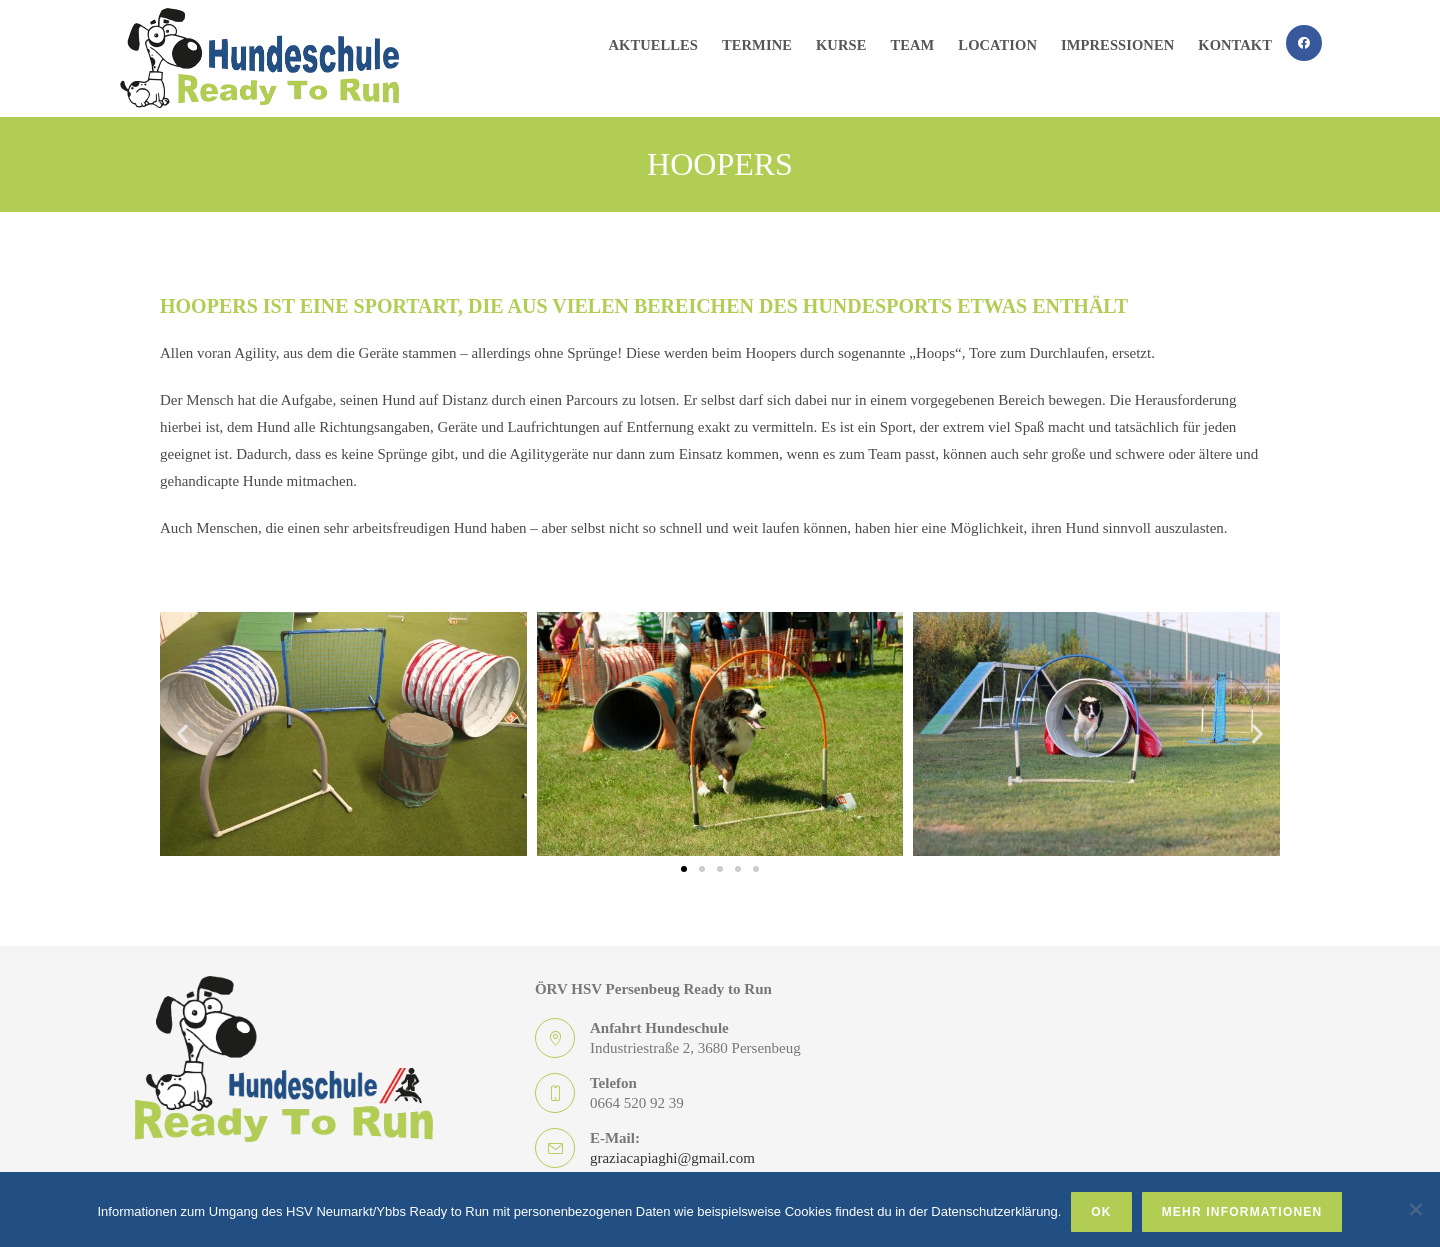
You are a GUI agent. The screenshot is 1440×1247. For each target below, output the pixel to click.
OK (1101, 1212)
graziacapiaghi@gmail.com (672, 1158)
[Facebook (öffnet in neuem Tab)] (1304, 43)
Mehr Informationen (1242, 1212)
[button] (182, 734)
